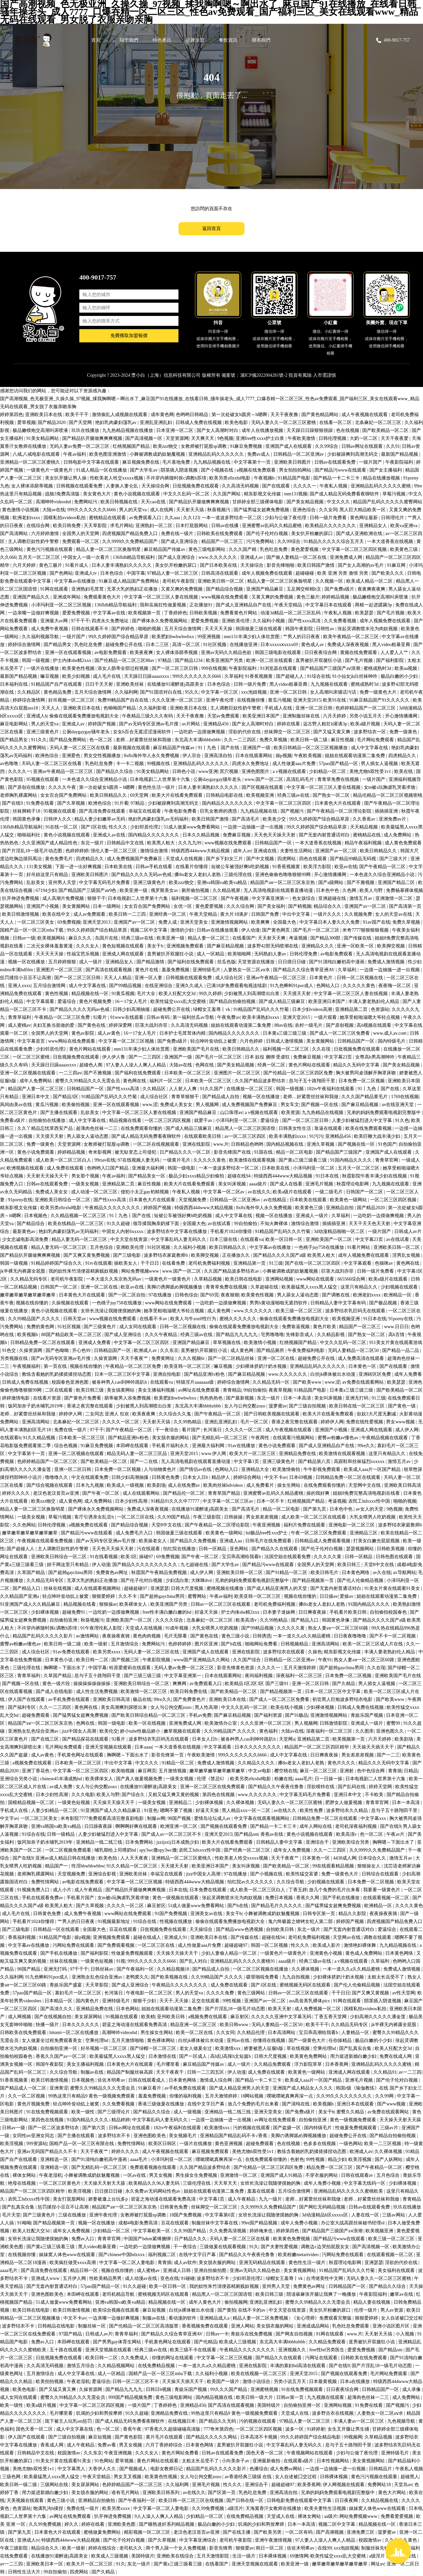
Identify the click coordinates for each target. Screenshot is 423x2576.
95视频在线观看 (43, 779)
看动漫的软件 (183, 2318)
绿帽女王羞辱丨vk (212, 1009)
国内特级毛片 (392, 1041)
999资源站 (36, 2143)
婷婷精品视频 (336, 597)
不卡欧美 (375, 1794)
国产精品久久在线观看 (275, 1548)
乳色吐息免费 (274, 549)
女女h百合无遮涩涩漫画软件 (142, 731)
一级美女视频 (85, 1183)
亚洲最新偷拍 (267, 2460)
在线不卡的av (252, 2310)
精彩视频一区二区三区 (148, 2532)
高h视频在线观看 (375, 1025)
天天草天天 (226, 2183)
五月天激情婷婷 (300, 1667)
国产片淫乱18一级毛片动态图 (32, 850)
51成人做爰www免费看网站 (192, 827)
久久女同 (328, 509)
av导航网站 (404, 1572)
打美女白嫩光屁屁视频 (377, 1540)
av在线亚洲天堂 (398, 1104)
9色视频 (225, 438)
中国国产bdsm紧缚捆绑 (148, 2238)
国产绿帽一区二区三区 (153, 2048)
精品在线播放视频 (382, 478)
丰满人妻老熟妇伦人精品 (374, 1001)
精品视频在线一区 (90, 993)
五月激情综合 (125, 1643)
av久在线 (382, 1572)
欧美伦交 (108, 1731)
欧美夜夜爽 (142, 652)
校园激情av (70, 2452)
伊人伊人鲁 (114, 1057)
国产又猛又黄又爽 (332, 731)
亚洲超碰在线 (332, 898)
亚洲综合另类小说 (19, 1778)
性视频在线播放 (176, 1921)
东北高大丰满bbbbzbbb (198, 739)
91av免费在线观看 (72, 1651)
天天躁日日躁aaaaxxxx (147, 676)
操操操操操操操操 (92, 1683)
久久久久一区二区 (121, 1421)
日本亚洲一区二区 (175, 430)
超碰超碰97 (136, 1588)
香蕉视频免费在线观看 (205, 2326)
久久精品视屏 (227, 890)
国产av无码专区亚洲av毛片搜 (149, 723)
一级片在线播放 (43, 668)
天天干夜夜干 (170, 2072)
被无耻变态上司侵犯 (136, 1152)
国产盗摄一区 (287, 2127)
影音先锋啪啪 (281, 565)
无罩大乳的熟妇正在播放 (133, 589)
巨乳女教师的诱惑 (219, 811)
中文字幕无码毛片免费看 (105, 882)
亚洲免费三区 (361, 2532)
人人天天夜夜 (134, 1858)
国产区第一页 (222, 2492)
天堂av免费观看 (224, 715)
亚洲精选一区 (54, 2159)
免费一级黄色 (403, 731)
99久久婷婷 (210, 993)
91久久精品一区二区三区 (132, 1866)
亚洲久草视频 (321, 1144)
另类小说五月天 (366, 715)
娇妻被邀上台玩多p (108, 2199)
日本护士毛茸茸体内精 (183, 1033)
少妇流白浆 (177, 1580)
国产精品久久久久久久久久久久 (145, 1564)
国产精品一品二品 (401, 1350)
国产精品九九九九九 (237, 1334)
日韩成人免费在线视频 (199, 422)
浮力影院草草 (308, 2064)
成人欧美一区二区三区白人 (64, 1160)
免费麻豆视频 (237, 834)
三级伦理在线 (238, 874)
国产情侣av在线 (196, 1469)
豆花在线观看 (123, 1929)
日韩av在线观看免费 (335, 462)
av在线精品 (275, 1199)
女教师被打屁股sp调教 (204, 446)
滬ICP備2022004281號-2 (264, 375)
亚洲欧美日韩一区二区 (221, 581)
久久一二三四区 (240, 739)
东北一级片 (93, 842)
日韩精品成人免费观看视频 (323, 1540)
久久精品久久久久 (257, 1762)
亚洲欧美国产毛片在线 (196, 1049)
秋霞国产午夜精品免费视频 (159, 1572)
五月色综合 (102, 1247)
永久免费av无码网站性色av (153, 2191)
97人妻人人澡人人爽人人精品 (136, 1064)
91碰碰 (188, 2278)
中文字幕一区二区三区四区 (284, 803)
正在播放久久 (236, 1255)
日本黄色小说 (59, 1659)
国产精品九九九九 (124, 2389)
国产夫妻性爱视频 (280, 2246)
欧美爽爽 (261, 922)
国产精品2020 (52, 422)
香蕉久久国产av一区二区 (62, 2056)
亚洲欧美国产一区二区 (329, 1239)
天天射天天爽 (272, 938)
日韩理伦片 (393, 517)
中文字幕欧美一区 (152, 2230)
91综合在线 (318, 676)
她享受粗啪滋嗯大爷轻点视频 (370, 1017)
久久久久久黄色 (359, 985)
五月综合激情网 (50, 985)
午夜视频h (265, 478)
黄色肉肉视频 (147, 1636)
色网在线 (205, 1064)
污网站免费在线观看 (74, 1945)
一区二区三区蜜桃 (32, 1057)
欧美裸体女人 (133, 1604)
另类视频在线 (14, 1358)
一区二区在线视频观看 (156, 1144)
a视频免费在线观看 (89, 1524)
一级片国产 (371, 462)
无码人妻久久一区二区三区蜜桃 (284, 422)
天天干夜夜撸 (284, 414)
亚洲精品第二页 (352, 1009)
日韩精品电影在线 (225, 795)
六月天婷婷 (25, 565)
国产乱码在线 (352, 1786)
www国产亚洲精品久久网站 (202, 1659)
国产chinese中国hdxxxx (122, 2254)
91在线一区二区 (62, 827)
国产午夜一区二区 (101, 1493)
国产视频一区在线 (320, 1104)
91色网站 (104, 2460)
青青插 (395, 1770)
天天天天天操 (219, 628)
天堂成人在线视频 (185, 858)
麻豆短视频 (154, 2310)
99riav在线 (105, 1160)
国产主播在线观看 (59, 1112)
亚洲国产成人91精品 (281, 2175)
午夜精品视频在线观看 (385, 1437)
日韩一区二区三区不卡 (136, 2381)
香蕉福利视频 (22, 1937)
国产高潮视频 (330, 2532)
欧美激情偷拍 (286, 1469)
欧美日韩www (235, 2024)
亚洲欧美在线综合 (176, 2556)
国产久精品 (344, 1683)
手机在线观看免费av (43, 1897)
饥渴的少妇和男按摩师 (100, 2413)
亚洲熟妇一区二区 (154, 525)
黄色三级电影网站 (207, 549)
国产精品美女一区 (147, 1175)
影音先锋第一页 (168, 1754)
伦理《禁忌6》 (212, 1778)
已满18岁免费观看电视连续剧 (237, 985)
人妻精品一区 (355, 2032)
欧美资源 (290, 1112)
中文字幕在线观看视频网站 (262, 1818)
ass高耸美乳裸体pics (310, 2000)
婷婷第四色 (11, 414)
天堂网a (287, 1739)
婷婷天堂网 (381, 1786)
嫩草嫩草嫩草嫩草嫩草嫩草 (28, 1294)
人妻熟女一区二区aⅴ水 (247, 969)
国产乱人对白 (194, 1961)
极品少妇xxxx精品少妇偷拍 (197, 1175)
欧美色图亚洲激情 (108, 454)
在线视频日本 (182, 2421)
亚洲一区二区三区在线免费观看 (213, 1786)
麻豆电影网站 (14, 723)
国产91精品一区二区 (287, 1572)
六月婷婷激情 (45, 533)
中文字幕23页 (338, 1057)
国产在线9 (13, 803)
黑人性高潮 (207, 1707)
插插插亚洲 (387, 811)
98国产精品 (29, 1969)
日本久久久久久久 (81, 2024)
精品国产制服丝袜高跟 (130, 2072)
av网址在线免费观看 (199, 1390)
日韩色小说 (184, 771)
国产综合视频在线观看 (50, 1485)
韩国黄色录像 (27, 819)
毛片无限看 (176, 1636)
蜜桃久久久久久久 (238, 1318)
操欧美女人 (126, 1263)
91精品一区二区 (178, 1762)
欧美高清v (247, 1620)
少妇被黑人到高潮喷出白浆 (252, 993)
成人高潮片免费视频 (63, 898)
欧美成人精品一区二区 (370, 581)
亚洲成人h (36, 715)
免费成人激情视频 (386, 961)
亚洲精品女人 (373, 525)
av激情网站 (88, 1636)
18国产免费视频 (186, 2214)
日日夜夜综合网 (321, 652)
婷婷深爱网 (121, 1025)
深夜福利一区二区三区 (300, 1675)
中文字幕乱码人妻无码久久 (179, 1239)
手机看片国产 (81, 1897)
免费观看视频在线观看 (153, 2167)
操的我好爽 (318, 1493)
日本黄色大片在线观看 (338, 803)
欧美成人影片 (327, 1945)
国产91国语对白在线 (161, 692)
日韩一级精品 (61, 1834)
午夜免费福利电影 (307, 1350)
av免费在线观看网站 (363, 1382)
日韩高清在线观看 (220, 573)
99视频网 (353, 2437)
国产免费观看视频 (116, 1945)
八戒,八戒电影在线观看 (37, 454)
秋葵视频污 (219, 509)
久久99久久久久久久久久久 (344, 2096)
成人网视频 (20, 2016)
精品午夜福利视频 (364, 842)
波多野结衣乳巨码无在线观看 (356, 1310)
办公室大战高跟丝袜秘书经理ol (353, 2222)
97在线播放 (160, 1294)
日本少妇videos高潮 (312, 1009)
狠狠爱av (245, 2548)
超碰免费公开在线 (124, 644)
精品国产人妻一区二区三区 (36, 1088)
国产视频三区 (125, 1659)
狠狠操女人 (369, 1866)
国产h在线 (232, 1643)
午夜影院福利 (399, 462)
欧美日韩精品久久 (109, 795)
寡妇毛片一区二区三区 (78, 1992)
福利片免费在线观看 (305, 1524)
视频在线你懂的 (33, 1302)
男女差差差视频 (263, 1517)
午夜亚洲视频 (267, 1524)
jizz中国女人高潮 (79, 1731)
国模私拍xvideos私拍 (65, 517)
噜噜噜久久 (57, 1477)
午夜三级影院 (207, 1517)
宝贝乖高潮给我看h (242, 1556)
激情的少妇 (183, 930)
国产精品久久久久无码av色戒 (142, 874)
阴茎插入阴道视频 (180, 470)
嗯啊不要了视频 (177, 1810)
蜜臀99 (394, 1723)
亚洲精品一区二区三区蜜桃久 (30, 462)
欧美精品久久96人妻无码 (155, 2183)
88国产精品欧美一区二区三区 (72, 1334)
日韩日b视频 (159, 2389)
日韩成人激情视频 (285, 1041)
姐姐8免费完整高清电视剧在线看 (367, 1493)
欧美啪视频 (123, 1770)
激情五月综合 (81, 2365)
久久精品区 (29, 692)
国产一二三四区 (145, 1057)
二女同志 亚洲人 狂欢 (108, 1413)
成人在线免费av (184, 1485)
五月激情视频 (173, 1770)
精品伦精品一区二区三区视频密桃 (387, 795)
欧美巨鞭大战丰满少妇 (378, 1136)
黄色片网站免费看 (181, 2452)
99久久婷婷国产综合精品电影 (311, 2437)
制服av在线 (93, 2072)
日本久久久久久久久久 (258, 1747)
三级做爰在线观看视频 (223, 2246)
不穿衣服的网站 (322, 2175)
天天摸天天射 (297, 993)
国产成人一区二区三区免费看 (340, 1033)
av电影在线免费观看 (83, 1881)
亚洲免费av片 (393, 819)
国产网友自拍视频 (295, 2333)
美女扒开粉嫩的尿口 (312, 533)
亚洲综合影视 (102, 1873)
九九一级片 (271, 2199)
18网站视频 (252, 2096)
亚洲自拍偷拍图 (211, 2270)
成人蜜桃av (19, 1025)
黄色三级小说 (235, 1636)
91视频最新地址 (114, 1921)
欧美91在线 (335, 700)
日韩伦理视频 (333, 438)
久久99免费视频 (208, 2508)
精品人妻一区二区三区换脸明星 (109, 549)
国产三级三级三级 (143, 1675)
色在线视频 (348, 430)
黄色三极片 (51, 565)
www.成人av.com (390, 1033)
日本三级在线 (224, 1239)
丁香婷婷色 (175, 612)
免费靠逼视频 (296, 1326)
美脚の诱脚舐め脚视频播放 (175, 1287)
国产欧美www (308, 1382)
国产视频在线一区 (357, 1144)
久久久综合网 (240, 906)
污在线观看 (149, 1548)
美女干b (156, 945)
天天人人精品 (118, 977)
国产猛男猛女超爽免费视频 (262, 509)
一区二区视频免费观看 (69, 1850)
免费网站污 (86, 501)
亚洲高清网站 (36, 1421)
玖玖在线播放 (85, 430)
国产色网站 (61, 573)
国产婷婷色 (123, 628)
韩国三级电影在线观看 (278, 652)
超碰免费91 (74, 1612)
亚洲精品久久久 (318, 945)
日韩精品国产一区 (274, 842)
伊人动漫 (250, 930)
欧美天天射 (280, 2008)
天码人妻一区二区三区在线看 (80, 747)
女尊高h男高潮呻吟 (375, 1057)
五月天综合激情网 (183, 628)
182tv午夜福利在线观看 (331, 1088)
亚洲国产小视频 (43, 906)
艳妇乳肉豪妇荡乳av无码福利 (158, 819)
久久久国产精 (243, 549)
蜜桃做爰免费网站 (103, 2532)
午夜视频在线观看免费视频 (45, 1540)
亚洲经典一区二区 (168, 914)
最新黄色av (25, 1231)
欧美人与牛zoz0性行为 (193, 1318)
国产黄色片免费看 (83, 1398)
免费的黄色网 (41, 1326)
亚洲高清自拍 (218, 755)
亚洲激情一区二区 (394, 898)
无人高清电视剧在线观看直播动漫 (279, 890)
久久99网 (385, 2096)
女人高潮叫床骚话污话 (334, 692)
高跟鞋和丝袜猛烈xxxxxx (360, 1461)
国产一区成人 (193, 2056)
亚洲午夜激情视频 (274, 2540)
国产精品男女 (58, 644)
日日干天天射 (99, 684)
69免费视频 (69, 922)
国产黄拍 (226, 2310)
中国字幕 (136, 573)
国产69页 (209, 1294)
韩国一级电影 (182, 1168)
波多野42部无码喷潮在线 (273, 945)
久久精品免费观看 (273, 2064)
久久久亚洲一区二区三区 (178, 700)
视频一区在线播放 (27, 961)
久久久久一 (305, 485)
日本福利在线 (14, 684)
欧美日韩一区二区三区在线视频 (192, 2500)
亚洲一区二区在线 (100, 1287)
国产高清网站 (14, 533)
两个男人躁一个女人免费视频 (176, 2548)
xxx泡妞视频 (254, 692)
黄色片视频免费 (96, 1001)
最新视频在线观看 (132, 747)
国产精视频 (299, 906)
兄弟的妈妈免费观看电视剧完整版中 (384, 1112)
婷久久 (72, 2524)
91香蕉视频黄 (259, 676)
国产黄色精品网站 (320, 414)
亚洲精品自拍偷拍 (97, 2500)
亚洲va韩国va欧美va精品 (222, 882)
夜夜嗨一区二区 (395, 985)
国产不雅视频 (361, 882)
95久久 (192, 692)
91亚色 (151, 1810)
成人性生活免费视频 (97, 1691)
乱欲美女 (36, 882)
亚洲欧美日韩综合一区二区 (63, 1199)
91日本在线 (328, 1175)
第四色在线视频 (219, 1794)
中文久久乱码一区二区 (187, 493)
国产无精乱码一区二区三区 (220, 1437)
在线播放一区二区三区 (250, 1088)
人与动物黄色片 (160, 1469)
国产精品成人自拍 (221, 1096)
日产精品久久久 (191, 2238)
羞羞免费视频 (176, 969)
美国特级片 (269, 2405)
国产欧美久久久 (388, 573)
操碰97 (146, 1556)
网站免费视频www (140, 1271)
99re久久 (366, 1445)
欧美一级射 (96, 1643)
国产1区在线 (93, 827)
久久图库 (364, 1731)
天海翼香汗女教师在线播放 (274, 2508)
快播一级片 (48, 2024)
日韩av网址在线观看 (362, 446)
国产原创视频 (340, 1025)
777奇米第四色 (218, 2429)
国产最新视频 (240, 1398)
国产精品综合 (31, 1223)
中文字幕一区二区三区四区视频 (355, 549)
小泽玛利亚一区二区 (236, 1120)
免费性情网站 (45, 1881)
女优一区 (183, 906)
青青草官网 (387, 1160)
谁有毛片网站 (125, 2492)
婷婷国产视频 (102, 723)
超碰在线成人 (147, 1937)
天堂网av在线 (347, 1937)
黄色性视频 (57, 993)
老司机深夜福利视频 (356, 1826)
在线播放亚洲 (244, 644)
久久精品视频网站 (116, 2365)
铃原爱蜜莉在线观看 (130, 1667)
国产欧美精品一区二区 (386, 430)
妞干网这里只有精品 (68, 1564)
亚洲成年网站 (67, 597)
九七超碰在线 (195, 1564)
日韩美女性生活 (295, 1128)
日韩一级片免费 (250, 684)
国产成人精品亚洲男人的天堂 (277, 1588)
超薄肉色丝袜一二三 (97, 1128)
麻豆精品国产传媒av (165, 549)
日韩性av (325, 628)
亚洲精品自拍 (340, 1207)
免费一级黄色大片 (379, 692)
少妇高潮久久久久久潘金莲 (378, 2016)
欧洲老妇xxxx (27, 517)
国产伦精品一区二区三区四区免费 (298, 1072)
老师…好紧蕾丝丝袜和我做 (144, 739)
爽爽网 (180, 1683)
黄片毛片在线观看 (165, 2437)
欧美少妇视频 (76, 676)
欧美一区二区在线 (195, 2032)
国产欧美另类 (268, 2532)
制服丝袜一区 (92, 2326)
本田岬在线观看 (133, 1445)
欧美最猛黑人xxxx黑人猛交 (310, 1287)
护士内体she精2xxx (73, 660)
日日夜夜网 (347, 2500)
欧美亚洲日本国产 (262, 715)
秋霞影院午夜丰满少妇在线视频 (375, 1175)
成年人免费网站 (36, 1080)
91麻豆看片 (150, 2088)
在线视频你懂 (251, 700)
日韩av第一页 (290, 2397)
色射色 (297, 2159)
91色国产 (387, 1144)
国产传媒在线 (358, 938)
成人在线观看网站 (142, 1493)
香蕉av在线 (272, 1834)
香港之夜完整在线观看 (90, 1405)
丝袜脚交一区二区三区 (288, 731)
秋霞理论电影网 (353, 1183)
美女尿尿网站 (88, 2016)
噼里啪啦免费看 (263, 1977)
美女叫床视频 (232, 1183)
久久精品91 (385, 2072)
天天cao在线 (154, 501)
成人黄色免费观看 (403, 842)
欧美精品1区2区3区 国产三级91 (257, 1683)
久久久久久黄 (328, 1556)
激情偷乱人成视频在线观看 (120, 414)
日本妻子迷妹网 (279, 1612)
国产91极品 (296, 1715)
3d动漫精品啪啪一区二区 (340, 1231)
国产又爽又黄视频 (371, 1992)
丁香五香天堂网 (331, 2016)
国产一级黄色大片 (307, 2040)
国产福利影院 (390, 660)
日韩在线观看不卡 (90, 628)
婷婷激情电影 (16, 1398)
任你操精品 (340, 2040)
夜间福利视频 (259, 1675)
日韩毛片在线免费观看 (269, 1540)
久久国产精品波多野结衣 (261, 1080)
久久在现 (322, 1049)
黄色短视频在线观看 (123, 945)
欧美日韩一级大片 (255, 2397)
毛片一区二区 (254, 1421)
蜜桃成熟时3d (378, 668)
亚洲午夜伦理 (220, 700)
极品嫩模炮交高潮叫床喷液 (41, 430)
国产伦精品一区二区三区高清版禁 (144, 2326)
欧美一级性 (83, 2111)
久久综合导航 (291, 1881)
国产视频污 (293, 811)
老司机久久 (131, 2548)
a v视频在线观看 (290, 771)
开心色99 (82, 1350)
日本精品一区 (59, 2000)
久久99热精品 (188, 1421)
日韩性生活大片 (25, 2571)
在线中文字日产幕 (206, 2103)
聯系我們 (261, 40)
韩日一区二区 (270, 2548)
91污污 (316, 1136)
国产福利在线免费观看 (191, 961)
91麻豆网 (397, 565)
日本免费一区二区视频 (362, 1080)
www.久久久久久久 (218, 557)
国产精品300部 (326, 938)
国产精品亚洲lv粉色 (205, 1374)
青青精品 (232, 1390)
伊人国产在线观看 (27, 1699)
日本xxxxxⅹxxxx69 (279, 644)
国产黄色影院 (129, 2437)
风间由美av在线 (16, 1104)
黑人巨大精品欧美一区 (363, 509)
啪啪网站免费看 (262, 1643)
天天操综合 (252, 565)
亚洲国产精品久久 (32, 597)
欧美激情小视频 (261, 1342)
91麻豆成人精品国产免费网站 (129, 581)
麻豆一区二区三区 (319, 1770)
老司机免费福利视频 (209, 1263)
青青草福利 (20, 1017)
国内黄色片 (88, 2000)
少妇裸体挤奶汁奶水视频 (262, 1366)
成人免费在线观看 (66, 1168)
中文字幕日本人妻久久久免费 (330, 922)
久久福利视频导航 (41, 636)
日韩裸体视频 (334, 2476)
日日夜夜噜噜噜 (350, 1636)
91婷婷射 (316, 2429)
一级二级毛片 (329, 1191)
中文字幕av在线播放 (75, 581)
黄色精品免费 (58, 692)
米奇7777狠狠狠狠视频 (366, 930)
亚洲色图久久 (390, 1731)
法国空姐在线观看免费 (288, 1556)
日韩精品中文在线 (126, 842)
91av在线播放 (242, 1445)
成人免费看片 (260, 1485)
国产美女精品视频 (306, 501)
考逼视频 (299, 938)
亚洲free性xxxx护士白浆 (261, 438)
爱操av (347, 1596)
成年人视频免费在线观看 (268, 573)
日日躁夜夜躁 (98, 1826)
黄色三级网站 (251, 1992)
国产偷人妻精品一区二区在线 (297, 557)
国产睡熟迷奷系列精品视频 (167, 2524)
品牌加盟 (195, 40)
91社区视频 (215, 644)
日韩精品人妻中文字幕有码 (338, 1302)
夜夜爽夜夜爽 (372, 589)
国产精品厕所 (271, 1350)
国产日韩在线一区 (245, 2500)
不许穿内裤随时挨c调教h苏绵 (176, 478)
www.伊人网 (214, 1453)
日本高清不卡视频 (259, 2437)
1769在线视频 (405, 1096)
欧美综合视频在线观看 (116, 2310)
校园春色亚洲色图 (71, 1382)
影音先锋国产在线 (233, 1152)
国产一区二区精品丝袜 (231, 1358)
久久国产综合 (247, 1659)
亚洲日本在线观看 (356, 2103)
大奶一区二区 (364, 438)
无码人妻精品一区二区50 (354, 1350)
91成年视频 (177, 1628)
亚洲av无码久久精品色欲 (227, 652)
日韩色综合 (186, 1294)
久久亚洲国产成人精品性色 (50, 842)
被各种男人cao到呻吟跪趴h (120, 1382)
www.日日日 (396, 1326)
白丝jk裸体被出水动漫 (333, 1374)
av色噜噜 (9, 763)
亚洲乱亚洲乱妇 (156, 422)
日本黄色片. (322, 977)
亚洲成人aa (231, 1540)
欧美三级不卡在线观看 (193, 2349)
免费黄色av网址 (112, 1572)
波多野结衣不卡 (115, 2135)
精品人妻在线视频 (372, 2302)
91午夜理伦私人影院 (101, 1628)
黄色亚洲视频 (229, 2143)
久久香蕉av (365, 819)
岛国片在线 (107, 938)
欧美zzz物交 (166, 446)
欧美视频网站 (51, 938)
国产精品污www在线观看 (341, 470)
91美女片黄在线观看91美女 (393, 1588)
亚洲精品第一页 (250, 1263)
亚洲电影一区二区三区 (352, 1524)
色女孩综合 (304, 898)
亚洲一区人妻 (149, 977)
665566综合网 (351, 1279)
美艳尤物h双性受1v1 (370, 771)
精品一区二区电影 (295, 1152)
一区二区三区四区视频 (168, 1120)
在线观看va (251, 1239)
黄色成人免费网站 (364, 1953)
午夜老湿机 (50, 2175)
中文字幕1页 (247, 1461)
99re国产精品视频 (259, 2222)
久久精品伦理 (251, 2032)
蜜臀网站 (198, 1596)
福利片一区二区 (166, 1080)
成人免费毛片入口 (135, 1532)
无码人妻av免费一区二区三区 (80, 446)
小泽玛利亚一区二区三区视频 (62, 604)
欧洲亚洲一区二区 (179, 1826)
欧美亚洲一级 (134, 890)
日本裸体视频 (273, 2556)
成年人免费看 (408, 1374)
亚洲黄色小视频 (326, 1953)
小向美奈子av (236, 2460)
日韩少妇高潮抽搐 (132, 1009)
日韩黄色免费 (166, 1477)
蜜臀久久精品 (350, 2111)
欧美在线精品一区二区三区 (76, 1223)
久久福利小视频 (269, 620)
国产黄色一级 (402, 1405)
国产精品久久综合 (115, 771)
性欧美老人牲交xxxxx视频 (117, 478)
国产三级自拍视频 (308, 1405)
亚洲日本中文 (36, 1096)
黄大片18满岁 (234, 914)
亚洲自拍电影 (167, 1374)
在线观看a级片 (299, 2460)
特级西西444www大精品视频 (201, 850)
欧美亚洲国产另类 (225, 660)
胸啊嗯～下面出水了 (65, 1667)
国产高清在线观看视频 (109, 969)
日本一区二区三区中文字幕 (123, 1374)
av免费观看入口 (146, 517)
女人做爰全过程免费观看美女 (52, 2040)
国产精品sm (246, 1834)
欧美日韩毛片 (325, 1572)
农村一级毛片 (309, 1025)
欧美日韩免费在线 (189, 1691)
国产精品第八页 (315, 1461)
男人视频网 (208, 1104)
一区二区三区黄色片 (60, 2183)
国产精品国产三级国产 (340, 1152)
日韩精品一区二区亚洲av (299, 454)
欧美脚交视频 (391, 945)
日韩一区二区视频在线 (360, 977)
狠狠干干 (96, 898)
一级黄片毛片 (177, 1160)
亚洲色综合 (304, 509)
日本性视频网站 (333, 2460)
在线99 (324, 2548)
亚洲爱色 (72, 755)
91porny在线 (20, 1199)
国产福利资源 (268, 1715)
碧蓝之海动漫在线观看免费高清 (135, 2024)
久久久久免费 (220, 1992)
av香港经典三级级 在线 (249, 2476)
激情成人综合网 (216, 2080)
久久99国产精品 (174, 1517)
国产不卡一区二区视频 (393, 1636)
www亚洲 (208, 771)
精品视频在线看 (126, 1120)
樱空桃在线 (285, 1770)
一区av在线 (135, 2175)
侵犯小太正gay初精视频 (145, 1191)
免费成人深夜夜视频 (348, 644)
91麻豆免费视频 (246, 446)
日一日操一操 (329, 1778)
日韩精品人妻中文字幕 (280, 1842)
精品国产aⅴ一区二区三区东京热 (283, 882)
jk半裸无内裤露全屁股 (23, 1271)
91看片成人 (77, 565)
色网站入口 (328, 985)
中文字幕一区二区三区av (228, 1501)
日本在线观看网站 (254, 755)
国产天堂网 (81, 422)
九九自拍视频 (296, 1977)
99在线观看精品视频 (333, 1866)
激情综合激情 (154, 850)
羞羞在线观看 (261, 2191)
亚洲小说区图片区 (391, 2326)
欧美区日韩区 (162, 2143)
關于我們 (129, 40)
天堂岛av (403, 2484)
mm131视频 (296, 493)
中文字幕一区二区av (224, 1191)
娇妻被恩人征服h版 (264, 2048)
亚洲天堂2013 (97, 922)
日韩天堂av (75, 1318)
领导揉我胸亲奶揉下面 (156, 1223)
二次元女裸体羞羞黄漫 (50, 945)
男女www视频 (401, 1421)
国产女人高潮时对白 (218, 430)
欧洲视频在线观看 (26, 1168)
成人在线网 (162, 509)
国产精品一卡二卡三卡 (337, 478)
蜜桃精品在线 (367, 834)
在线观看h (10, 1437)
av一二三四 (410, 2072)
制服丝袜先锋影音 (380, 2548)
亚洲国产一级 (257, 747)
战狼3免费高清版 (63, 493)
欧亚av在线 (345, 866)
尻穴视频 (230, 771)
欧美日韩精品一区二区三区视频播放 (311, 747)
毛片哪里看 (168, 2064)
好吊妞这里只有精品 (47, 874)
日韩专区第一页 (319, 1913)
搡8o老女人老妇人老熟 (198, 874)
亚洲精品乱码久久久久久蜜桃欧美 (349, 2191)
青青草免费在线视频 (338, 779)
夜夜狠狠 (230, 1294)
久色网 (350, 890)
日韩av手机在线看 (154, 866)
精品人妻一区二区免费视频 (261, 2318)
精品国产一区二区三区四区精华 (317, 1747)
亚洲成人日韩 (177, 2270)
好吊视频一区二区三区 (72, 700)
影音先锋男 (221, 2548)
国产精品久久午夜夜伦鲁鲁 (276, 1786)
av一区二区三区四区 (245, 1136)
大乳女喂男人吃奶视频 (373, 1517)
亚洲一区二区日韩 (289, 692)
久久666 (8, 557)
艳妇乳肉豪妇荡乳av (116, 422)
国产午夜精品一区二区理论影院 (340, 811)
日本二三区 (158, 644)
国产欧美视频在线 (170, 1977)
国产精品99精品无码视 (353, 858)
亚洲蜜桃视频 (265, 2389)
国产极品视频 (383, 1302)
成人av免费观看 (90, 914)
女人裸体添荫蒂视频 (32, 485)
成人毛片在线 (107, 676)
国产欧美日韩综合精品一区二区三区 (149, 1715)
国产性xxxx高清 (305, 620)
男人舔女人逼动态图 (88, 1136)
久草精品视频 (208, 1279)
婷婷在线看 (289, 723)
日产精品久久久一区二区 (186, 1152)
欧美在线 (404, 771)
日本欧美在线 (119, 866)
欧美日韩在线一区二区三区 (357, 1405)
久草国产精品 (31, 1572)
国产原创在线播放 (27, 787)
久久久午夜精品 (161, 1334)
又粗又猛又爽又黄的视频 (174, 1794)
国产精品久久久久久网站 (212, 2437)
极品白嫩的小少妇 (400, 676)
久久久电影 (83, 1794)
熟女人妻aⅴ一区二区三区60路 (338, 1628)
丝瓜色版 (226, 961)
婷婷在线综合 (102, 2548)
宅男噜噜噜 (272, 1334)
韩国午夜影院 (299, 628)
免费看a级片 (13, 1120)
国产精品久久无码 (218, 2421)
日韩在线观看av (357, 2175)
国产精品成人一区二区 (24, 2088)
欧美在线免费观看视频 (369, 1128)
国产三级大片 (393, 858)
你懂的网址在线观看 (173, 2357)
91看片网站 (359, 1247)
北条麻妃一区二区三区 (379, 422)
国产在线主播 (237, 2532)
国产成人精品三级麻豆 (282, 1001)
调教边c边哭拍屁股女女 (325, 2246)
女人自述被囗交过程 (402, 2318)
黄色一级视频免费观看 (353, 2119)
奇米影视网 (100, 1152)
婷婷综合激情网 (25, 644)
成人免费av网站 (286, 2468)
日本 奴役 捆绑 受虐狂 (268, 1057)
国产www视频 (392, 2103)
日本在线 (178, 1889)
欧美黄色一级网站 (349, 1199)
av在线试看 (220, 1223)
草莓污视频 (394, 493)
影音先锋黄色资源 (236, 1667)
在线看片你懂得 (192, 866)
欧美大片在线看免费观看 (178, 795)
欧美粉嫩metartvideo (299, 2254)
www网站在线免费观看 (72, 1041)
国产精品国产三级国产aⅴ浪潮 (331, 668)
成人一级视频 (188, 2111)
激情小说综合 (257, 2381)
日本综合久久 (372, 1858)
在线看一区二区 (336, 422)
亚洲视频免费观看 (186, 945)
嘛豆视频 (50, 676)
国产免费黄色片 (190, 1699)
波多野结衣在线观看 (284, 1651)
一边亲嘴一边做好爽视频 (34, 612)
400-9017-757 (392, 40)
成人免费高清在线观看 (361, 1358)
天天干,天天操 (174, 2000)
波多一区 (295, 2429)
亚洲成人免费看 (95, 1342)
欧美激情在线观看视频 (253, 1160)
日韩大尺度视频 (188, 1588)
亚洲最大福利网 (149, 1168)
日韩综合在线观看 (381, 1873)
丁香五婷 (297, 1889)
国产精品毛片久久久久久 (277, 1905)
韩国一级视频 (36, 660)
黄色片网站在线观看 (90, 1049)
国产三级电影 (127, 1255)
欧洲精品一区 (398, 1294)
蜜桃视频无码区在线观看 (306, 1984)
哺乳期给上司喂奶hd (116, 1850)
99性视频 (232, 2000)
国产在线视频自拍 (53, 2016)
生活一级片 (244, 2556)
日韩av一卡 (217, 2333)
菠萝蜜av (278, 1405)
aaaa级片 (258, 1183)
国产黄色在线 (92, 1025)
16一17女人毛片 (131, 1001)
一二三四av (70, 1072)
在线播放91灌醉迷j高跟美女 (176, 684)
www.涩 (150, 1104)
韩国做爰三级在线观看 (259, 628)
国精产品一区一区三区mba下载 (32, 930)
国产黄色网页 (276, 930)
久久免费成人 (135, 2357)
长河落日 (213, 1429)
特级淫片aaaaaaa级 (195, 1382)
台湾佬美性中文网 (325, 2278)
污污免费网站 (260, 541)
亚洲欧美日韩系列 (161, 2492)
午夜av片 (396, 1834)
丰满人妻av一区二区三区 (359, 2421)
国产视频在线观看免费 (224, 1826)
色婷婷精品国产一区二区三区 (366, 708)
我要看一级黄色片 (382, 1889)
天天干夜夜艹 (134, 1358)
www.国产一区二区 (264, 779)
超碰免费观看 (36, 1715)
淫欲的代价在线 (245, 731)
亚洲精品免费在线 (298, 1453)
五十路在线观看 (66, 2349)
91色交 (9, 1350)
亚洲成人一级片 (312, 1215)
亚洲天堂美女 (194, 922)
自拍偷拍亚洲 (64, 1620)
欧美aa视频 (406, 668)
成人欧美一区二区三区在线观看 (314, 1517)
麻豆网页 (147, 1770)
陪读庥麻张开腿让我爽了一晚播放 (322, 2294)
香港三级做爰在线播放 (161, 2103)
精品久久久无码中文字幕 (384, 1762)
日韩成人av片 (408, 1231)
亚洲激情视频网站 (230, 922)
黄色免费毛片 (59, 858)
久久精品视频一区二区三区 (79, 1215)
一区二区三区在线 (136, 1517)
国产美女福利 (272, 906)
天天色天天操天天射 (275, 834)
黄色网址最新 (364, 517)
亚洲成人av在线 (109, 834)
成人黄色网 (219, 1310)
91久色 (402, 1120)
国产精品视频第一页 (313, 1580)
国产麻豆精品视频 (226, 945)
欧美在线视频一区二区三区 (259, 2373)
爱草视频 (26, 422)
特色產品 (162, 40)
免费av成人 (259, 454)
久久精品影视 (331, 1334)
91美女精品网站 (43, 438)
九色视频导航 (401, 2421)
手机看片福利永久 (171, 1445)
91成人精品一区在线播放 (102, 470)
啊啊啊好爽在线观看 (136, 1826)
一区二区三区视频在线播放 (261, 1969)
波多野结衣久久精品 (347, 1810)
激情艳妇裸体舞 (360, 1945)
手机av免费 (200, 1715)
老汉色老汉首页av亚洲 (56, 1493)
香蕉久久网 (308, 1897)
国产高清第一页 (405, 906)
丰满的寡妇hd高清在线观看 (298, 2365)
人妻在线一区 (365, 2214)
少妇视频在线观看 (400, 1287)
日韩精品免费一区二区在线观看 (43, 1342)
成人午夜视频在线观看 (365, 414)
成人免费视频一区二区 (318, 2008)
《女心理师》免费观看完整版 (322, 2318)
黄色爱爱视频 (305, 549)
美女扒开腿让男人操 (66, 478)
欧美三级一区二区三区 (299, 1310)
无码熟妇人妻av (271, 953)
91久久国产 (212, 1088)
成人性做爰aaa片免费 (294, 763)
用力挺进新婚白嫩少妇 (354, 2056)
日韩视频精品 (295, 1643)
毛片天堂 (11, 2214)
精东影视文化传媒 (263, 493)
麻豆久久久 (80, 938)
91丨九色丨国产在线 (219, 747)
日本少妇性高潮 (132, 1501)
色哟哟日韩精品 (193, 414)
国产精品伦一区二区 (184, 1493)
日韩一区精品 (213, 1548)
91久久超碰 (119, 1223)
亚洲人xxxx (19, 985)
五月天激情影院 (213, 2556)
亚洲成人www (46, 2278)
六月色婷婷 (252, 1041)
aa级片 (330, 2516)
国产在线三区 (45, 1739)
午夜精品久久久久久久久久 (113, 1207)
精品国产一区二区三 (222, 541)
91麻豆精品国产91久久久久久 (380, 700)
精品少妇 (337, 2159)
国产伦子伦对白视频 (267, 533)
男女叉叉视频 (128, 2476)
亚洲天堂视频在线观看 (109, 1747)
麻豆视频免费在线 (141, 462)
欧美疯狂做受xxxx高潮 (73, 2262)
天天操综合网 (156, 485)
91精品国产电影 (295, 478)
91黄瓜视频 (123, 993)
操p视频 (284, 755)
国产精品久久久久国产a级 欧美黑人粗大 (294, 1255)
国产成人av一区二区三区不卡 (172, 1834)
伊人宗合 (192, 755)
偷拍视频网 (236, 2302)
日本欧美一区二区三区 (188, 1072)
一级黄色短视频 (74, 1802)
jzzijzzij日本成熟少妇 (178, 1842)
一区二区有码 (299, 2532)
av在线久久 (259, 1191)
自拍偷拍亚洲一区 (59, 2048)
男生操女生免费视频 (196, 2175)
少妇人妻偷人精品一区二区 (229, 1953)
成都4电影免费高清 (138, 2222)
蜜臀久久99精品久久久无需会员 (88, 1080)
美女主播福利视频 (157, 1390)
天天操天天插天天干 (373, 1747)
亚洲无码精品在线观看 (263, 2262)
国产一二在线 (144, 1461)
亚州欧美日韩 (171, 2016)
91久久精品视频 (40, 1437)
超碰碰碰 (305, 573)
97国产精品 (71, 2333)
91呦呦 (24, 2222)
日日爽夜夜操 (312, 1612)
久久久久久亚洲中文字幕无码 (282, 2016)
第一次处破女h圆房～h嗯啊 (240, 414)
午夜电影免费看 (181, 811)
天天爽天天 (203, 438)
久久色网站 (24, 1524)
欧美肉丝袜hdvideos (223, 1485)
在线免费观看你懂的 (142, 1128)
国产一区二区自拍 (127, 1294)
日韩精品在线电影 (57, 2326)
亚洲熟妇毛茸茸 (88, 589)
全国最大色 (285, 922)
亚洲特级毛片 (207, 969)
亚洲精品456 (216, 723)
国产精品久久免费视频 (193, 1540)
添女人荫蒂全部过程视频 (123, 668)
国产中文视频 (260, 858)
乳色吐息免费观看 (351, 2326)
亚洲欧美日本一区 (45, 2563)
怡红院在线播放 (180, 1548)
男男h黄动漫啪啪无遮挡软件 (279, 1302)
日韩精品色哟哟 (248, 1144)
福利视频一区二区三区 (195, 898)
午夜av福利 (75, 454)
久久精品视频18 (174, 1969)
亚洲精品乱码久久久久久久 (216, 454)
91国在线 (264, 1152)
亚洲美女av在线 (207, 1913)
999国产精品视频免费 (131, 2397)
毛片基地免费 (176, 462)
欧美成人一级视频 (126, 1485)
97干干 (97, 1429)
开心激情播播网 (402, 715)
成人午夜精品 (88, 1889)
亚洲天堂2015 (307, 700)
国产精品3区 (66, 1096)
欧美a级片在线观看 (293, 1191)
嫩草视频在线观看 (183, 1731)
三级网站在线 (54, 2484)
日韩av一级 (24, 938)
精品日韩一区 (84, 2270)
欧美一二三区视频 (383, 2143)
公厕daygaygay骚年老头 (86, 731)
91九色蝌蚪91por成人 (292, 985)
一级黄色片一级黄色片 (50, 470)
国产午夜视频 (235, 898)
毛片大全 (147, 993)
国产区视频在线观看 (263, 787)
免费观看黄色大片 (103, 597)
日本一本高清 (297, 1398)
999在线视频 (214, 668)
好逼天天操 (207, 1612)
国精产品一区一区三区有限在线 (82, 2143)
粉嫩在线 (283, 1778)
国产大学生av (144, 470)
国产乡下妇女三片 (225, 858)
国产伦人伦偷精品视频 (361, 1580)
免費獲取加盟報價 (128, 337)
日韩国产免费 (265, 914)
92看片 (100, 1017)
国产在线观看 (276, 485)
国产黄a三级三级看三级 (303, 1160)
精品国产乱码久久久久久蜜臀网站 (387, 501)
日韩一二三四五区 (206, 2072)
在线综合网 (38, 525)
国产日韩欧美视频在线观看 (272, 1413)
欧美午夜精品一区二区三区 (351, 636)
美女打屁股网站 (70, 2199)
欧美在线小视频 (287, 1707)
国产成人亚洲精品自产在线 (244, 604)
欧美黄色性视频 (79, 668)
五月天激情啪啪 (128, 2040)
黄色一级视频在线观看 (176, 1897)
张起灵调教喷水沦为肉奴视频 (368, 628)
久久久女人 (88, 945)
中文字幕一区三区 (220, 692)
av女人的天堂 (370, 1509)
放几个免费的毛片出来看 (335, 1889)
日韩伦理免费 (304, 953)
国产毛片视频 (391, 612)
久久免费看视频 (341, 620)
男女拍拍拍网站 (296, 470)
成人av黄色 (109, 1033)
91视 (120, 1961)
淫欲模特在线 (321, 1786)
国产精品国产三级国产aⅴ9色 (88, 890)
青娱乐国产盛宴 (66, 1984)
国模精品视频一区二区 (32, 1802)
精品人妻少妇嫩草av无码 (100, 819)
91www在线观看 (127, 1017)
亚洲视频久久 (292, 2349)
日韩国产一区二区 (365, 1191)
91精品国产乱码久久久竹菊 (261, 1009)
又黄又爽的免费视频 (182, 589)
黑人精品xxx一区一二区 (247, 1810)
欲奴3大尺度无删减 (377, 1413)
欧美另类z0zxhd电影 (230, 478)
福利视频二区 (162, 2254)
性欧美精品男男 (106, 2278)
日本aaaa (143, 1747)
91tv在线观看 (98, 1263)
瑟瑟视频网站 (360, 1548)
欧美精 (148, 2016)
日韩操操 (234, 1517)
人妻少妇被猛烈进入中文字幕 (362, 1120)
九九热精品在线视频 (323, 1112)
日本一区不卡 (271, 1501)
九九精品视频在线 (212, 462)
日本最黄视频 (323, 2381)
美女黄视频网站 (300, 2270)
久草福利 (233, 676)
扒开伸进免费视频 (21, 898)
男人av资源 (392, 2310)
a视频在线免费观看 (257, 470)
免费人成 (168, 922)
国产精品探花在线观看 (86, 1739)
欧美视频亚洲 (260, 795)
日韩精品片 (381, 2468)
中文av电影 (260, 1770)
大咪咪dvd (202, 1580)
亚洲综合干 (318, 1842)
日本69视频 (301, 1477)
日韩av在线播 (225, 525)
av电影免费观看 (111, 652)
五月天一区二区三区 (39, 557)
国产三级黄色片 (100, 1326)
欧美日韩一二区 (93, 1659)
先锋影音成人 (300, 1334)
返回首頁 (211, 228)
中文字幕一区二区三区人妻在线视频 (161, 597)
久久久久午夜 (62, 787)
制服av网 (156, 1818)
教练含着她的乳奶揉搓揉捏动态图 (57, 1374)
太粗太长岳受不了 (386, 1977)
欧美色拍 (108, 1858)
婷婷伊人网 (71, 1413)
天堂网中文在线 (365, 1485)
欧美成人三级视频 (238, 2341)
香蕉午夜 (133, 2429)
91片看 (122, 803)
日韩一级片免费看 (329, 517)
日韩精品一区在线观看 (57, 1929)
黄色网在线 (135, 1080)
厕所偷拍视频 (196, 890)
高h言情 (397, 1334)
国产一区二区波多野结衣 (54, 2127)
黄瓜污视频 (279, 700)
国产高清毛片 (246, 819)
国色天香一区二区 (35, 2429)
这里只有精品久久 (359, 1287)
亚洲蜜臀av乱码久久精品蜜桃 (272, 525)
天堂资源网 (177, 438)
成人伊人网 (406, 1429)
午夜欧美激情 (302, 438)
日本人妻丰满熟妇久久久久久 (122, 565)
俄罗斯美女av (165, 890)
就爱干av (203, 1120)
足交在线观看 (206, 2000)
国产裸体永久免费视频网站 (160, 620)
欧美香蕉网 (309, 2484)
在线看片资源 (47, 1398)
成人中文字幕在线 (370, 747)
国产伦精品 (205, 2341)
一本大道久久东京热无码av (114, 1279)
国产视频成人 (133, 2468)
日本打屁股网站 (192, 525)
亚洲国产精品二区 (397, 882)
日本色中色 (328, 890)
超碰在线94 (239, 1175)
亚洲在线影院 (197, 1144)
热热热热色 (212, 1398)
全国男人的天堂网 (81, 533)
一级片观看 (326, 1017)
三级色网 (12, 2476)
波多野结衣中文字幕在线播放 (177, 1231)
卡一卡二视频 (130, 763)
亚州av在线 (239, 2040)
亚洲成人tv (86, 573)
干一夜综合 (167, 1429)
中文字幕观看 (41, 1001)
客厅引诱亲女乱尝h (94, 1517)
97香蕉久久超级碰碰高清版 (173, 2429)
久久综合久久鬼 (175, 1413)
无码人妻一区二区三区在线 (152, 1651)
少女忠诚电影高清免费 (26, 1239)
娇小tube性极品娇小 (141, 1731)
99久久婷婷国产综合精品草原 (119, 636)
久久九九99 (190, 842)
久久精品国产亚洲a (20, 1596)
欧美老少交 (275, 819)
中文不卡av (275, 1477)
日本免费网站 (139, 1842)
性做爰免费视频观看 (132, 1953)
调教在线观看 (378, 1937)
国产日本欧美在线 (219, 565)
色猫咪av (384, 1263)
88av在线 (283, 1025)
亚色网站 (240, 1548)
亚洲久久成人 (190, 985)
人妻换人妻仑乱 (122, 485)
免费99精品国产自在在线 (123, 700)
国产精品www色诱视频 (240, 1929)
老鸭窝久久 (137, 1977)
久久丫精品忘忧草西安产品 (45, 1128)
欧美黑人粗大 (161, 842)
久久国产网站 (227, 493)
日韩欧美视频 (203, 612)
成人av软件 (185, 2262)
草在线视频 (299, 2048)
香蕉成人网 (52, 2444)
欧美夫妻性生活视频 (325, 2508)
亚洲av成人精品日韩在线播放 (65, 1858)
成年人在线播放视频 (263, 430)
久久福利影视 (153, 708)
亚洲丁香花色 (36, 1770)
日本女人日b (196, 1477)
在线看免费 (174, 1263)
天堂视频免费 (193, 1199)
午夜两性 (261, 1437)
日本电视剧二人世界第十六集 (160, 779)
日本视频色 (36, 1215)
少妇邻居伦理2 (146, 827)
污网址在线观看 (322, 2357)
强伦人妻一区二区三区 (114, 850)
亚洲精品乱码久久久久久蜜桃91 (243, 1961)
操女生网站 (289, 1485)
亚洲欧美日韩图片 (293, 462)
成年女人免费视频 (292, 1850)
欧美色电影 (237, 422)
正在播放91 (201, 604)
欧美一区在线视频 (148, 1723)
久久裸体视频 (240, 1802)
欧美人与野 (372, 890)
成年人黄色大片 (205, 2302)
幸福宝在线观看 (145, 811)
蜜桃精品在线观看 (108, 517)
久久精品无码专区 (29, 1279)
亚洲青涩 (59, 2088)
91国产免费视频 (171, 1913)
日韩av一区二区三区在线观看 (221, 1604)
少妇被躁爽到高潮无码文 (353, 454)
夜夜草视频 (280, 1390)
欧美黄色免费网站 (309, 2056)
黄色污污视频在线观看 (50, 549)
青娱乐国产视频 (367, 1715)
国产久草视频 (71, 803)
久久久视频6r (192, 1358)
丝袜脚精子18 (27, 811)
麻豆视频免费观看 (211, 2151)
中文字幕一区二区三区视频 (126, 1041)
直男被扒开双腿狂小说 (319, 660)
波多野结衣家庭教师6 (166, 1255)
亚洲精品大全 (255, 1469)
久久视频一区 (329, 581)
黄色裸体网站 (161, 2040)
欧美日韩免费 (67, 525)
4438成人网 (344, 1858)
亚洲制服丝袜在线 (302, 715)
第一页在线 (56, 1366)
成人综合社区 (229, 977)
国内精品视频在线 (285, 1144)
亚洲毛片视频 (319, 1183)
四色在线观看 (313, 858)
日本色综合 (112, 573)
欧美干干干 (77, 414)
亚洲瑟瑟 (159, 1588)
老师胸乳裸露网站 (19, 795)
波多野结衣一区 (370, 731)
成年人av (242, 850)
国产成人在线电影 (55, 1691)
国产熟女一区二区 (332, 795)
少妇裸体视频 (45, 1612)
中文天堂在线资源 (129, 1239)
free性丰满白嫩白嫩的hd (167, 1612)
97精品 (165, 660)
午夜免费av (228, 1017)
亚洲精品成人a (215, 2318)
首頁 (95, 40)
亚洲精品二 (181, 1802)
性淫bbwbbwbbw (87, 1866)
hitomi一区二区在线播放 (75, 2032)
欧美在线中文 (56, 914)
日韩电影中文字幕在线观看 (91, 462)
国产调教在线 (336, 1294)
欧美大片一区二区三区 (253, 1453)
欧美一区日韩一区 (284, 1239)
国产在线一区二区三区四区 (313, 1263)
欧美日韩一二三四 (128, 914)
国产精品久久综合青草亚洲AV (304, 969)
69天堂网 (140, 795)
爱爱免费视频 (76, 612)
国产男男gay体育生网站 (117, 2341)
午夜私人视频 (334, 485)
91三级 (276, 1263)
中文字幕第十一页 (253, 462)
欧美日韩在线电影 (244, 1279)
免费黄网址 (163, 1358)
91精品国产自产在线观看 (57, 684)
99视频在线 (159, 763)
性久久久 (119, 827)
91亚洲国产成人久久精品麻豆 (30, 1604)
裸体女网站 (25, 2175)
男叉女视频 (161, 2175)
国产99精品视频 (126, 985)
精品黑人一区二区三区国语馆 (246, 1128)
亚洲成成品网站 (313, 2326)
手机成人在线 (278, 708)
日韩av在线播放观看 (218, 930)
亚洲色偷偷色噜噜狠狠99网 (283, 874)
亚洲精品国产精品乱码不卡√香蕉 (234, 2135)
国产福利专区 (22, 1707)
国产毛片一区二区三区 (317, 930)
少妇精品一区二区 (328, 771)
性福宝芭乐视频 (83, 953)
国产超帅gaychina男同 (71, 1572)
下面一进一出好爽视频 (79, 866)
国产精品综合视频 (225, 589)
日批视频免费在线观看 (196, 485)
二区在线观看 (59, 1390)
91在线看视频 (104, 1556)
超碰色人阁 (91, 1064)
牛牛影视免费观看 (322, 1469)
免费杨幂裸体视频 (404, 890)
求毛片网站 (121, 525)
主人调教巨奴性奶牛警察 (34, 541)
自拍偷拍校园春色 (389, 1612)
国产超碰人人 (290, 676)
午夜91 (325, 1659)
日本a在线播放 (355, 2381)
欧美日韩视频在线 (119, 501)
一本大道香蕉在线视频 (390, 541)
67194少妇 (46, 890)
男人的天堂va (133, 509)
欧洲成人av (146, 1350)
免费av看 (107, 2444)
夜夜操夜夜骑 (116, 1636)
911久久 (39, 739)
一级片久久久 (327, 914)
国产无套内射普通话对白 (325, 834)
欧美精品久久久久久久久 (331, 525)
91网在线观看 (54, 589)
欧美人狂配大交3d (178, 993)
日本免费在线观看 (208, 1889)
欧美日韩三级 (90, 1390)
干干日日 (150, 1263)
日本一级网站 (107, 906)
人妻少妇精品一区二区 (55, 1810)
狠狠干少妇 (145, 2000)
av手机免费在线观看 (69, 1699)
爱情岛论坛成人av (213, 1818)
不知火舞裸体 (274, 1223)
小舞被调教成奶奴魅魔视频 (158, 454)
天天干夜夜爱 (395, 438)
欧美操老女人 (153, 1540)
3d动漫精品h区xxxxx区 (325, 2214)
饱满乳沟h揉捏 (48, 2508)
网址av (377, 2563)
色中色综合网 (371, 1770)
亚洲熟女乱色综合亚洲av (34, 1731)
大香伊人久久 (102, 2468)
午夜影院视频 (157, 1659)
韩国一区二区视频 (270, 1945)
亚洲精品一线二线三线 (100, 1842)
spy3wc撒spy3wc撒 (158, 1850)
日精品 (411, 1770)
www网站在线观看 (315, 1279)
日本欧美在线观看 (308, 1199)
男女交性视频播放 (103, 755)
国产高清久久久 (57, 2008)
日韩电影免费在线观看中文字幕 (300, 2500)
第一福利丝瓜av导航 (194, 1017)
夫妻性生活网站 (297, 850)
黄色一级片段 (56, 1683)
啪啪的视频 (150, 628)
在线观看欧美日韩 (203, 1136)
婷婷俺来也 (262, 2230)
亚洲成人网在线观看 (123, 953)
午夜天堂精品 (288, 604)
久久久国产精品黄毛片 (365, 1096)
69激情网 (299, 2556)
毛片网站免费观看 (376, 739)
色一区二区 (101, 739)
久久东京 (169, 1350)
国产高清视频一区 (144, 438)
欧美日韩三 (349, 1564)
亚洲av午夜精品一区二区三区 (63, 771)
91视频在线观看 (122, 2016)
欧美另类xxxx (107, 1651)
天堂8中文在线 (167, 1524)
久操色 (315, 1651)
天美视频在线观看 (26, 2500)
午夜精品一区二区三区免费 (62, 1017)
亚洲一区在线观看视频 (69, 652)
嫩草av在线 (402, 2294)
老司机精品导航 (119, 2294)
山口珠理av (231, 1112)
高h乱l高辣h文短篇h (231, 2056)
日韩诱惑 (261, 1636)
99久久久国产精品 (229, 2389)
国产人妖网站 (389, 2159)
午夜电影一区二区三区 (149, 1992)
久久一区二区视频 (27, 2096)
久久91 (393, 446)
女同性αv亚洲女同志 (34, 2135)
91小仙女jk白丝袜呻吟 (355, 676)
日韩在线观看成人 (147, 2080)
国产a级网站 (331, 882)
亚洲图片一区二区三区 (60, 969)
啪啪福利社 (29, 834)
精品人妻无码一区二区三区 (80, 1239)
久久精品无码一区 (271, 1382)
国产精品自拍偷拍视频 (233, 1001)
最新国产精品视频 (400, 454)
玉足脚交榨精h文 (305, 589)
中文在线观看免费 (90, 1477)
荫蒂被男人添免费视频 (128, 1398)
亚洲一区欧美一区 (356, 945)
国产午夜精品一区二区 (383, 866)
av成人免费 (62, 1786)
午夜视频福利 (27, 1366)
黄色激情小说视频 (21, 509)
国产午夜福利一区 (136, 1969)
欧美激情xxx (228, 2048)
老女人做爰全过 (196, 2048)
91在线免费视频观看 (47, 2111)
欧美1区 (129, 1556)
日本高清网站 (282, 2032)
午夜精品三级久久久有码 (148, 715)
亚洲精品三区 (364, 1532)
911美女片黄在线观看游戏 (395, 1342)
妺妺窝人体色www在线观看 (67, 2254)
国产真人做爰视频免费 (140, 1778)
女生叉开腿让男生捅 (348, 2429)
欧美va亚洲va (404, 525)
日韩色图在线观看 (395, 1556)
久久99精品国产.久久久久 (34, 1318)
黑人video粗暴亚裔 (391, 644)
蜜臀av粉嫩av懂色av (339, 1437)
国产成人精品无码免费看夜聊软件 (345, 493)
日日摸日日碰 (292, 961)
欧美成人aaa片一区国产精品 (373, 1469)
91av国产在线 (376, 922)
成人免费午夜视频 (50, 628)
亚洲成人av (252, 557)
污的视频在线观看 (252, 2127)
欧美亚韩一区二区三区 (188, 1366)
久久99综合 (327, 446)
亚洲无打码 (357, 1398)
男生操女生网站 (157, 2032)
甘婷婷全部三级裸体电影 (258, 501)
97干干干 (80, 620)
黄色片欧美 (325, 1326)
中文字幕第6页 (220, 2214)
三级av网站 (394, 2214)
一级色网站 (350, 2143)
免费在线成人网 (396, 2056)
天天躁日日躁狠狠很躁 (310, 430)
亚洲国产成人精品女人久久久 (303, 2088)
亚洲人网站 (242, 2326)
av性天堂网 (403, 1992)
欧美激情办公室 (221, 1723)
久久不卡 (128, 1596)
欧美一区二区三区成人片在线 (373, 1643)
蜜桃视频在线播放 (226, 1588)
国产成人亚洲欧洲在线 (360, 533)
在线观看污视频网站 (294, 1437)
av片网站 (191, 723)
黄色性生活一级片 (157, 787)
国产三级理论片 (114, 2111)
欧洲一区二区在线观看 (270, 660)
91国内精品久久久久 (351, 1160)
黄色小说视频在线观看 (137, 493)
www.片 (221, 1144)
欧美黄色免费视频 (292, 2238)
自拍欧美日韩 (280, 1929)
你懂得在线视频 (270, 2040)
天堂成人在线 (295, 2413)
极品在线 (142, 1699)
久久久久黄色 (409, 1905)
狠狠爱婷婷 (104, 1596)
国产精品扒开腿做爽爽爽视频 (93, 438)
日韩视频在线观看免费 (80, 485)
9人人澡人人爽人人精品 (159, 2516)
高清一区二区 (186, 644)
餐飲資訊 (228, 40)
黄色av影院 (83, 1033)
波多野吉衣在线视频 (333, 2413)
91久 (253, 2246)
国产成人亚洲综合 (180, 541)
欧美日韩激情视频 (21, 914)
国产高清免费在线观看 (103, 811)
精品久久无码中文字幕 (357, 1064)
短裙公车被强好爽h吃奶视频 (240, 866)
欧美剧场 (156, 1485)
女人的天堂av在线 (394, 914)
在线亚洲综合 (159, 985)
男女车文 (290, 1104)
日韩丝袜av (103, 1969)
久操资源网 (31, 1350)
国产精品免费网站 (68, 739)
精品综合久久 (328, 906)
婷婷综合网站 (247, 1477)
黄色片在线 (147, 969)
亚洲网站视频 (279, 1279)
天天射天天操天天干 (47, 1175)
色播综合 (259, 2468)
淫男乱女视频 (406, 1255)
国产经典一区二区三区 (247, 1850)
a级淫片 (235, 2508)
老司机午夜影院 (179, 581)
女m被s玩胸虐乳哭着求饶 (390, 787)
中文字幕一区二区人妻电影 (127, 2262)
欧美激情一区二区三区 (144, 1691)
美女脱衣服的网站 (171, 1437)
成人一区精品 (211, 953)
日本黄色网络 (356, 1572)
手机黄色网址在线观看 (81, 1754)
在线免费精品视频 (157, 2365)
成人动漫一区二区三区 (95, 1191)
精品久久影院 (352, 1913)
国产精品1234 (189, 660)
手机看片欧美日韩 (348, 1612)
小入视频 (405, 2333)
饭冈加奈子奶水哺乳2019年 (36, 1405)
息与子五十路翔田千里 (312, 1080)
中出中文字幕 (296, 914)
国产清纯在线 (296, 2103)
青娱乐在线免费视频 (252, 2333)
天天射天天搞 (190, 509)
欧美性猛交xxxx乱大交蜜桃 (178, 1001)
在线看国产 (243, 938)
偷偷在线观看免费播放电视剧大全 (84, 715)
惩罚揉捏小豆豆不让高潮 (26, 977)
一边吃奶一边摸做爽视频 (200, 731)
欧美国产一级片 (224, 2381)
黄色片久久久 (342, 1762)
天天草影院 (96, 525)
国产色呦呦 (58, 1350)
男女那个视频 (85, 1175)
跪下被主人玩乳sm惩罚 (69, 2421)
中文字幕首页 (31, 1041)
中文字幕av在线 (109, 612)
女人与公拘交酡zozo (245, 1405)
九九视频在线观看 (330, 684)
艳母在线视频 (22, 2183)
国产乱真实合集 (356, 2048)
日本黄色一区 (362, 1366)
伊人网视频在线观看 (344, 2484)
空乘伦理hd (97, 2040)
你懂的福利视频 (186, 2096)
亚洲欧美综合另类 (351, 1842)
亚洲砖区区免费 (375, 1374)
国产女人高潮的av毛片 (361, 565)
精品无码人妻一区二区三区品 (137, 1453)
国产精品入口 (27, 1588)
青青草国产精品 (225, 1493)
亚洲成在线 (265, 850)
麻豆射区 (156, 1905)
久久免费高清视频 (228, 2230)
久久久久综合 (169, 1620)
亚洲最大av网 (54, 620)
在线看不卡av (153, 1318)
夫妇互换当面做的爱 (54, 1025)
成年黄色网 (162, 414)
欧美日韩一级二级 (309, 739)
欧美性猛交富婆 (303, 1873)
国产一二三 (388, 1754)
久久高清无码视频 (241, 485)
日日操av (329, 1596)
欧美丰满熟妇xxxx (261, 1017)
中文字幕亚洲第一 (271, 898)
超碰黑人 (410, 2476)
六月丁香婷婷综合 (164, 2444)
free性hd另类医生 (327, 2349)
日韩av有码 (158, 1017)
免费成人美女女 (177, 1104)
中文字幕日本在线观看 (329, 604)
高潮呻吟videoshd (54, 501)
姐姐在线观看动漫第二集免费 (355, 755)
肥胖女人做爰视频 (344, 1802)
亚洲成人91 (176, 1937)
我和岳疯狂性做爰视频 (163, 604)
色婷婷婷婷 (77, 850)
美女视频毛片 (183, 2135)
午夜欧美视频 (308, 755)
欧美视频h (28, 1334)
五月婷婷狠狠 (62, 961)
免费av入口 (83, 2238)
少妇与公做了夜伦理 (286, 517)
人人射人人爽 (183, 1088)
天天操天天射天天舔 (400, 2119)
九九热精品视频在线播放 (128, 430)
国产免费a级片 (340, 589)
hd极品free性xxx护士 (267, 1532)
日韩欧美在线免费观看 (220, 533)
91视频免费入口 (34, 1889)
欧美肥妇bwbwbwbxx (173, 636)
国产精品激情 (151, 961)
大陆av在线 (53, 509)
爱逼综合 (67, 1001)
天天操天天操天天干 (114, 1802)
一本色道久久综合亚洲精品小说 (95, 779)
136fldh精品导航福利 (134, 557)
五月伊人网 (75, 2278)
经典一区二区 (272, 1064)
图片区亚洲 (207, 1643)
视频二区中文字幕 (149, 930)
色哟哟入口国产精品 (108, 1168)
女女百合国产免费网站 (64, 795)
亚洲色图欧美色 (150, 2135)
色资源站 (380, 1009)
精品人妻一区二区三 (209, 938)
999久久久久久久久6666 (92, 509)
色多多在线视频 (320, 2143)
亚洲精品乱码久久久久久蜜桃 (381, 485)
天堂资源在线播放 (257, 961)
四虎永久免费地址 (111, 620)
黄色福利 (269, 1731)
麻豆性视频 (343, 739)
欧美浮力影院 (317, 866)
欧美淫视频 (12, 2143)
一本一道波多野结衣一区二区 (232, 517)
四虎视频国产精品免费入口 (130, 533)
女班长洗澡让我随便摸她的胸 (111, 1310)
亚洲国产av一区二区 (336, 850)
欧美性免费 (312, 1810)
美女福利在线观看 (397, 2270)
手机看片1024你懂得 (231, 1231)
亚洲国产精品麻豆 (265, 589)
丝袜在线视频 (58, 1588)
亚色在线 (169, 2278)
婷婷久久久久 (16, 1493)
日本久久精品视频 (201, 834)
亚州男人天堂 (62, 882)
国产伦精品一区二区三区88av (125, 660)
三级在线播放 (72, 2214)
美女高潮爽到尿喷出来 (124, 1707)
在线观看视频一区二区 (386, 1897)
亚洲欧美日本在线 (44, 414)
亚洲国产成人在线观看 (289, 446)
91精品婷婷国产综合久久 (57, 1263)
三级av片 (390, 2127)
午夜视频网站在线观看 (310, 2452)
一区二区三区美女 (36, 922)
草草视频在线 (227, 1342)
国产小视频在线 (218, 470)
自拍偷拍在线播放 (47, 1120)
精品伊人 (221, 1477)
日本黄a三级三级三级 (285, 1033)
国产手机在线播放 (342, 1897)
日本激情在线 (162, 2056)
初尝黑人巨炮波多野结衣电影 (343, 1699)
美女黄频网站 (76, 906)
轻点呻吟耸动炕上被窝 (214, 1041)
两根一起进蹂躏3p (374, 604)
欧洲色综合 (47, 755)
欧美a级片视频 (365, 723)
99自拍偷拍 (246, 1223)
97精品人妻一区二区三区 (173, 573)
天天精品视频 (364, 827)
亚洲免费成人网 (347, 557)
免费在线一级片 (178, 533)
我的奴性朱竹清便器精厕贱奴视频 (84, 1271)
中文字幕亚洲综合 (198, 2540)
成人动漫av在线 (141, 2278)
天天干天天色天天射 (370, 1223)
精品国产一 (57, 1866)
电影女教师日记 (167, 2468)
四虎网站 (287, 858)
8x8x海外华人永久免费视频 (152, 755)
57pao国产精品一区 (339, 763)
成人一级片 (91, 961)
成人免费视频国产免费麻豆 (135, 858)
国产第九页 (315, 1509)
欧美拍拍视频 (50, 2381)
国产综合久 (134, 1794)
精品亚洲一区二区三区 (194, 2024)
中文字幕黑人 (72, 2468)
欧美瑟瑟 (365, 612)
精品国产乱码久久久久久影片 (43, 1636)
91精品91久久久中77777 (176, 1501)
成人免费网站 (398, 834)
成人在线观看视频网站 (98, 1588)
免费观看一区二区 (81, 541)
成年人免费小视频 (323, 2183)
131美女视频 (39, 866)
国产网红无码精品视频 (323, 2207)
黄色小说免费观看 (36, 1152)
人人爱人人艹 (394, 652)
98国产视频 (180, 1818)
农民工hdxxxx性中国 (369, 1501)
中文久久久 (339, 501)
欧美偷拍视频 (76, 1104)
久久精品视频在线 (380, 2500)
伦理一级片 (366, 2310)
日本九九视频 (90, 1485)
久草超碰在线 (265, 1287)
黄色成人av (313, 644)
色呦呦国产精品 (120, 708)
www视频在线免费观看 (225, 597)
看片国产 (192, 1429)
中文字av (9, 1818)
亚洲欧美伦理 (236, 620)
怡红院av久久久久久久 (251, 1881)
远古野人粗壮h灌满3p (325, 723)
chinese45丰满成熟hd (61, 1778)
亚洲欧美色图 (122, 2524)
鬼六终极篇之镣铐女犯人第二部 (301, 1921)
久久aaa (173, 517)
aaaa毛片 (303, 1778)
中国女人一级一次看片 (87, 557)
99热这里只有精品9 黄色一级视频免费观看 (92, 2096)
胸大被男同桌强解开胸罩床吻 (366, 1072)
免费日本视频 (279, 1897)
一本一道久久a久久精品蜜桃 (302, 1636)
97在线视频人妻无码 (139, 1160)
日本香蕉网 (337, 2064)
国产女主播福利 (386, 470)
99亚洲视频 (209, 636)
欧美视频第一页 (145, 612)
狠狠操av (108, 1604)
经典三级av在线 (294, 795)
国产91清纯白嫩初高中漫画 (337, 961)
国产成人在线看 (287, 1183)
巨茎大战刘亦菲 (152, 1025)
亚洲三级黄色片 (43, 731)
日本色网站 (127, 2008)
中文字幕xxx (374, 1818)
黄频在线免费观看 (359, 652)
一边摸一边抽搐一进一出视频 (254, 827)
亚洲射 (347, 1770)
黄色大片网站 (392, 2492)
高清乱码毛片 (300, 779)
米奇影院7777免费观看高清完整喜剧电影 (102, 1818)
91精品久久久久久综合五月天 (334, 541)
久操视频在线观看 (71, 1302)
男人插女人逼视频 (380, 763)
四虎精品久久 (402, 755)
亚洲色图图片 (256, 771)
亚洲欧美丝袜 (130, 684)
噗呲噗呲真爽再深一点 (290, 2096)
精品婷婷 (120, 2119)
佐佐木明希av (111, 2080)
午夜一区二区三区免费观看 (319, 1532)
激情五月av (361, 898)
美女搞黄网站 (121, 1390)
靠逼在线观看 (328, 1128)
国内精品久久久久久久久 (228, 803)
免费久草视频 (273, 739)
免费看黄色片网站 (239, 612)
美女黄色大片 (97, 493)
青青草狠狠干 (185, 1096)
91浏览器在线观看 (279, 668)
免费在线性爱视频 (365, 1421)
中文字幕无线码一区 (365, 2183)
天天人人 (51, 708)
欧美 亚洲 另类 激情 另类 (343, 573)
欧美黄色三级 (404, 549)
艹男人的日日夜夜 (302, 636)
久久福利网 (126, 692)
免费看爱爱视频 (397, 2516)
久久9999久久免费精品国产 (130, 541)
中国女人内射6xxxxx (123, 1231)
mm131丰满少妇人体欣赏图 (252, 636)
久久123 (191, 517)
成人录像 (412, 2389)
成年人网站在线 (316, 1826)
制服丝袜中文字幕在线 (215, 2222)
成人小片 (63, 1889)
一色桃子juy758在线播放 (319, 1247)
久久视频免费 (358, 914)
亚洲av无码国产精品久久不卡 (47, 2151)
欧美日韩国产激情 (316, 565)
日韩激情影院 (334, 1723)
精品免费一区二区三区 (330, 2167)
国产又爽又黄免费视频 (87, 1255)
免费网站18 (379, 2484)
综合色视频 (66, 1445)
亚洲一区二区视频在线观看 (28, 1072)
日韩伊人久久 (58, 819)
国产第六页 (94, 2127)
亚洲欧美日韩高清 (402, 1485)
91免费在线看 (40, 803)
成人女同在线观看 (138, 1326)
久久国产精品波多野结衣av (232, 1271)
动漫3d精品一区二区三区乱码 (291, 612)
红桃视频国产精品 (132, 446)
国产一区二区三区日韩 (175, 668)
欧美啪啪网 (240, 953)
